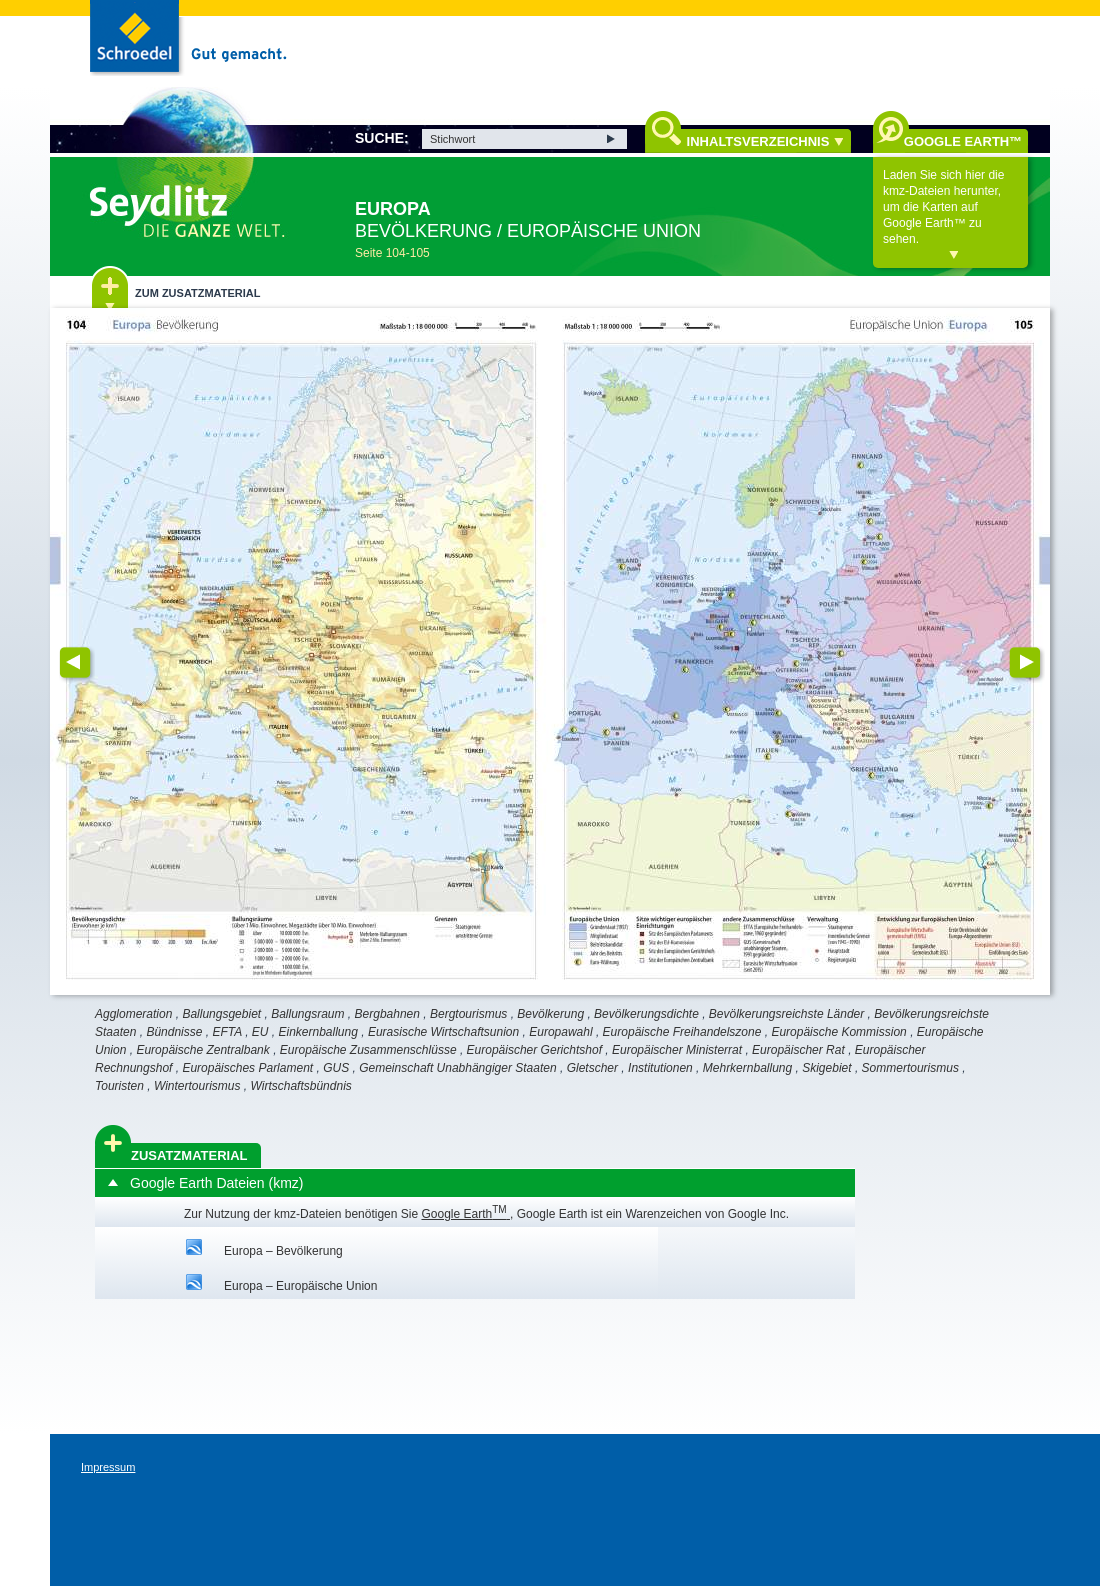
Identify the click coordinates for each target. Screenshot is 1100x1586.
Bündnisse (174, 1032)
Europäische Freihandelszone (682, 1032)
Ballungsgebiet (221, 1014)
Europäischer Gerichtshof (534, 1050)
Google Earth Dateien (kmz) (217, 1183)
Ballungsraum (307, 1014)
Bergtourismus (468, 1014)
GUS (336, 1068)
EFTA (226, 1032)
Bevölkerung (550, 1014)
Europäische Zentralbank (202, 1050)
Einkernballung (318, 1032)
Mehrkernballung (747, 1068)
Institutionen (660, 1068)
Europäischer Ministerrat (677, 1050)
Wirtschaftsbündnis (301, 1086)
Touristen (119, 1086)
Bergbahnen (387, 1014)
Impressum (108, 1467)
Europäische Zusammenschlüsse (368, 1050)
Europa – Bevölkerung (283, 1251)
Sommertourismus (910, 1068)
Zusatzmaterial (189, 1155)
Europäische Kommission (838, 1032)
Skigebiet (826, 1068)
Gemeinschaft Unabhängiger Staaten (457, 1068)
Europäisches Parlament (247, 1068)
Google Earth (465, 1214)
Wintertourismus (197, 1086)
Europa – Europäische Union (300, 1286)
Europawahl (560, 1032)
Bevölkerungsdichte (646, 1014)
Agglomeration (133, 1014)
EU (260, 1032)
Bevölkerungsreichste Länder (786, 1014)
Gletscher (592, 1068)
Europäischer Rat (798, 1050)
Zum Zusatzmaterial (197, 293)
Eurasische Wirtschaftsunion (443, 1032)
